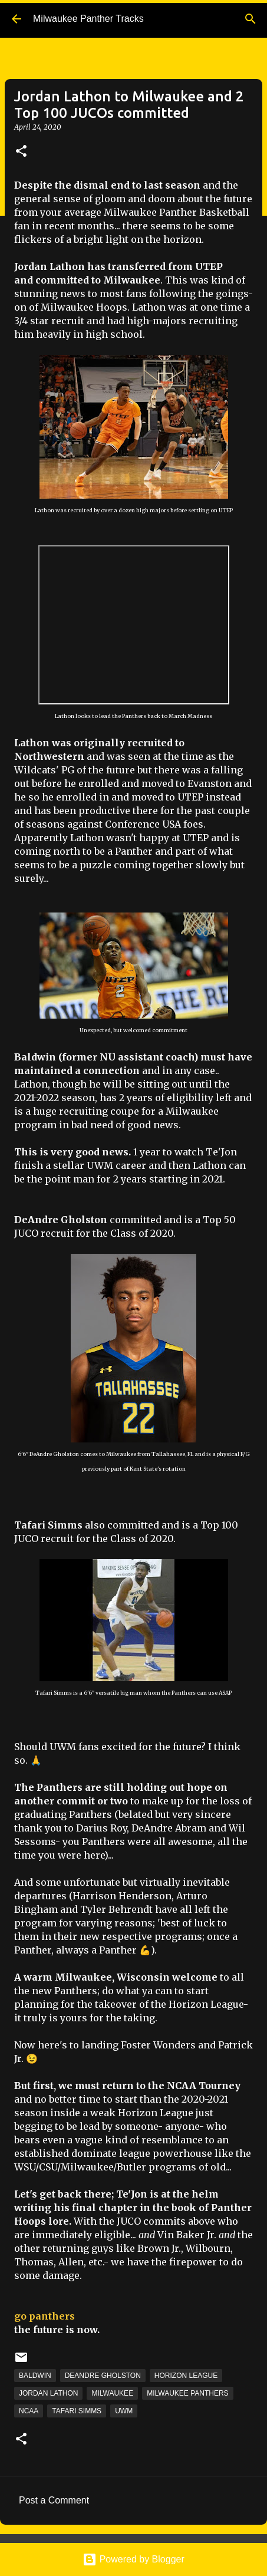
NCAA (28, 2411)
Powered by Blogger (133, 2559)
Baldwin (35, 2375)
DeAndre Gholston (103, 2375)
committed (63, 280)
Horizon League (185, 2375)
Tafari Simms (76, 2411)
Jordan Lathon (48, 2393)
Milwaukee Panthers (187, 2393)
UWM (124, 2411)
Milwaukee (112, 2393)
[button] (21, 152)
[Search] (250, 19)
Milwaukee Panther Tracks (88, 19)
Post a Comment (54, 2500)
